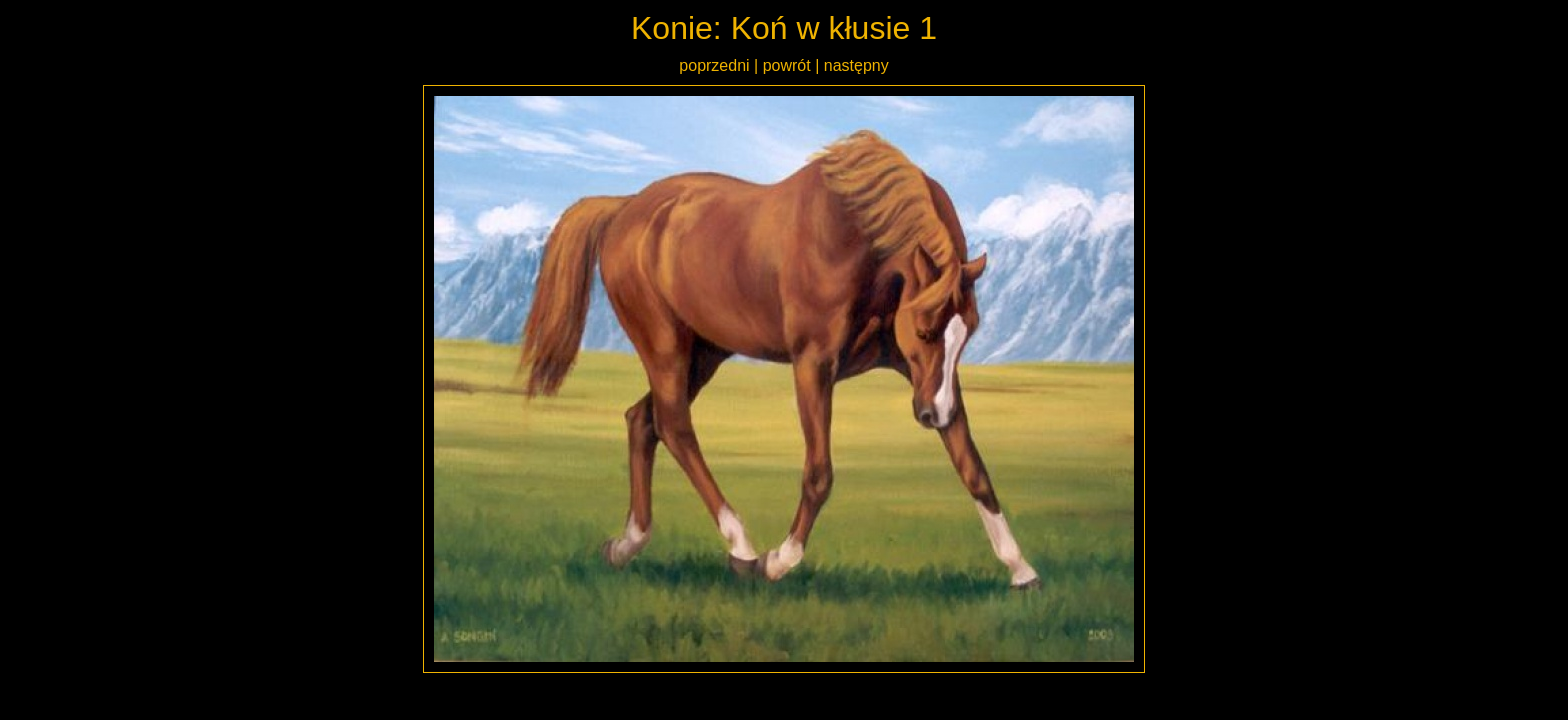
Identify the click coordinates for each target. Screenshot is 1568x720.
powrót (787, 65)
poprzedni (714, 65)
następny (856, 65)
